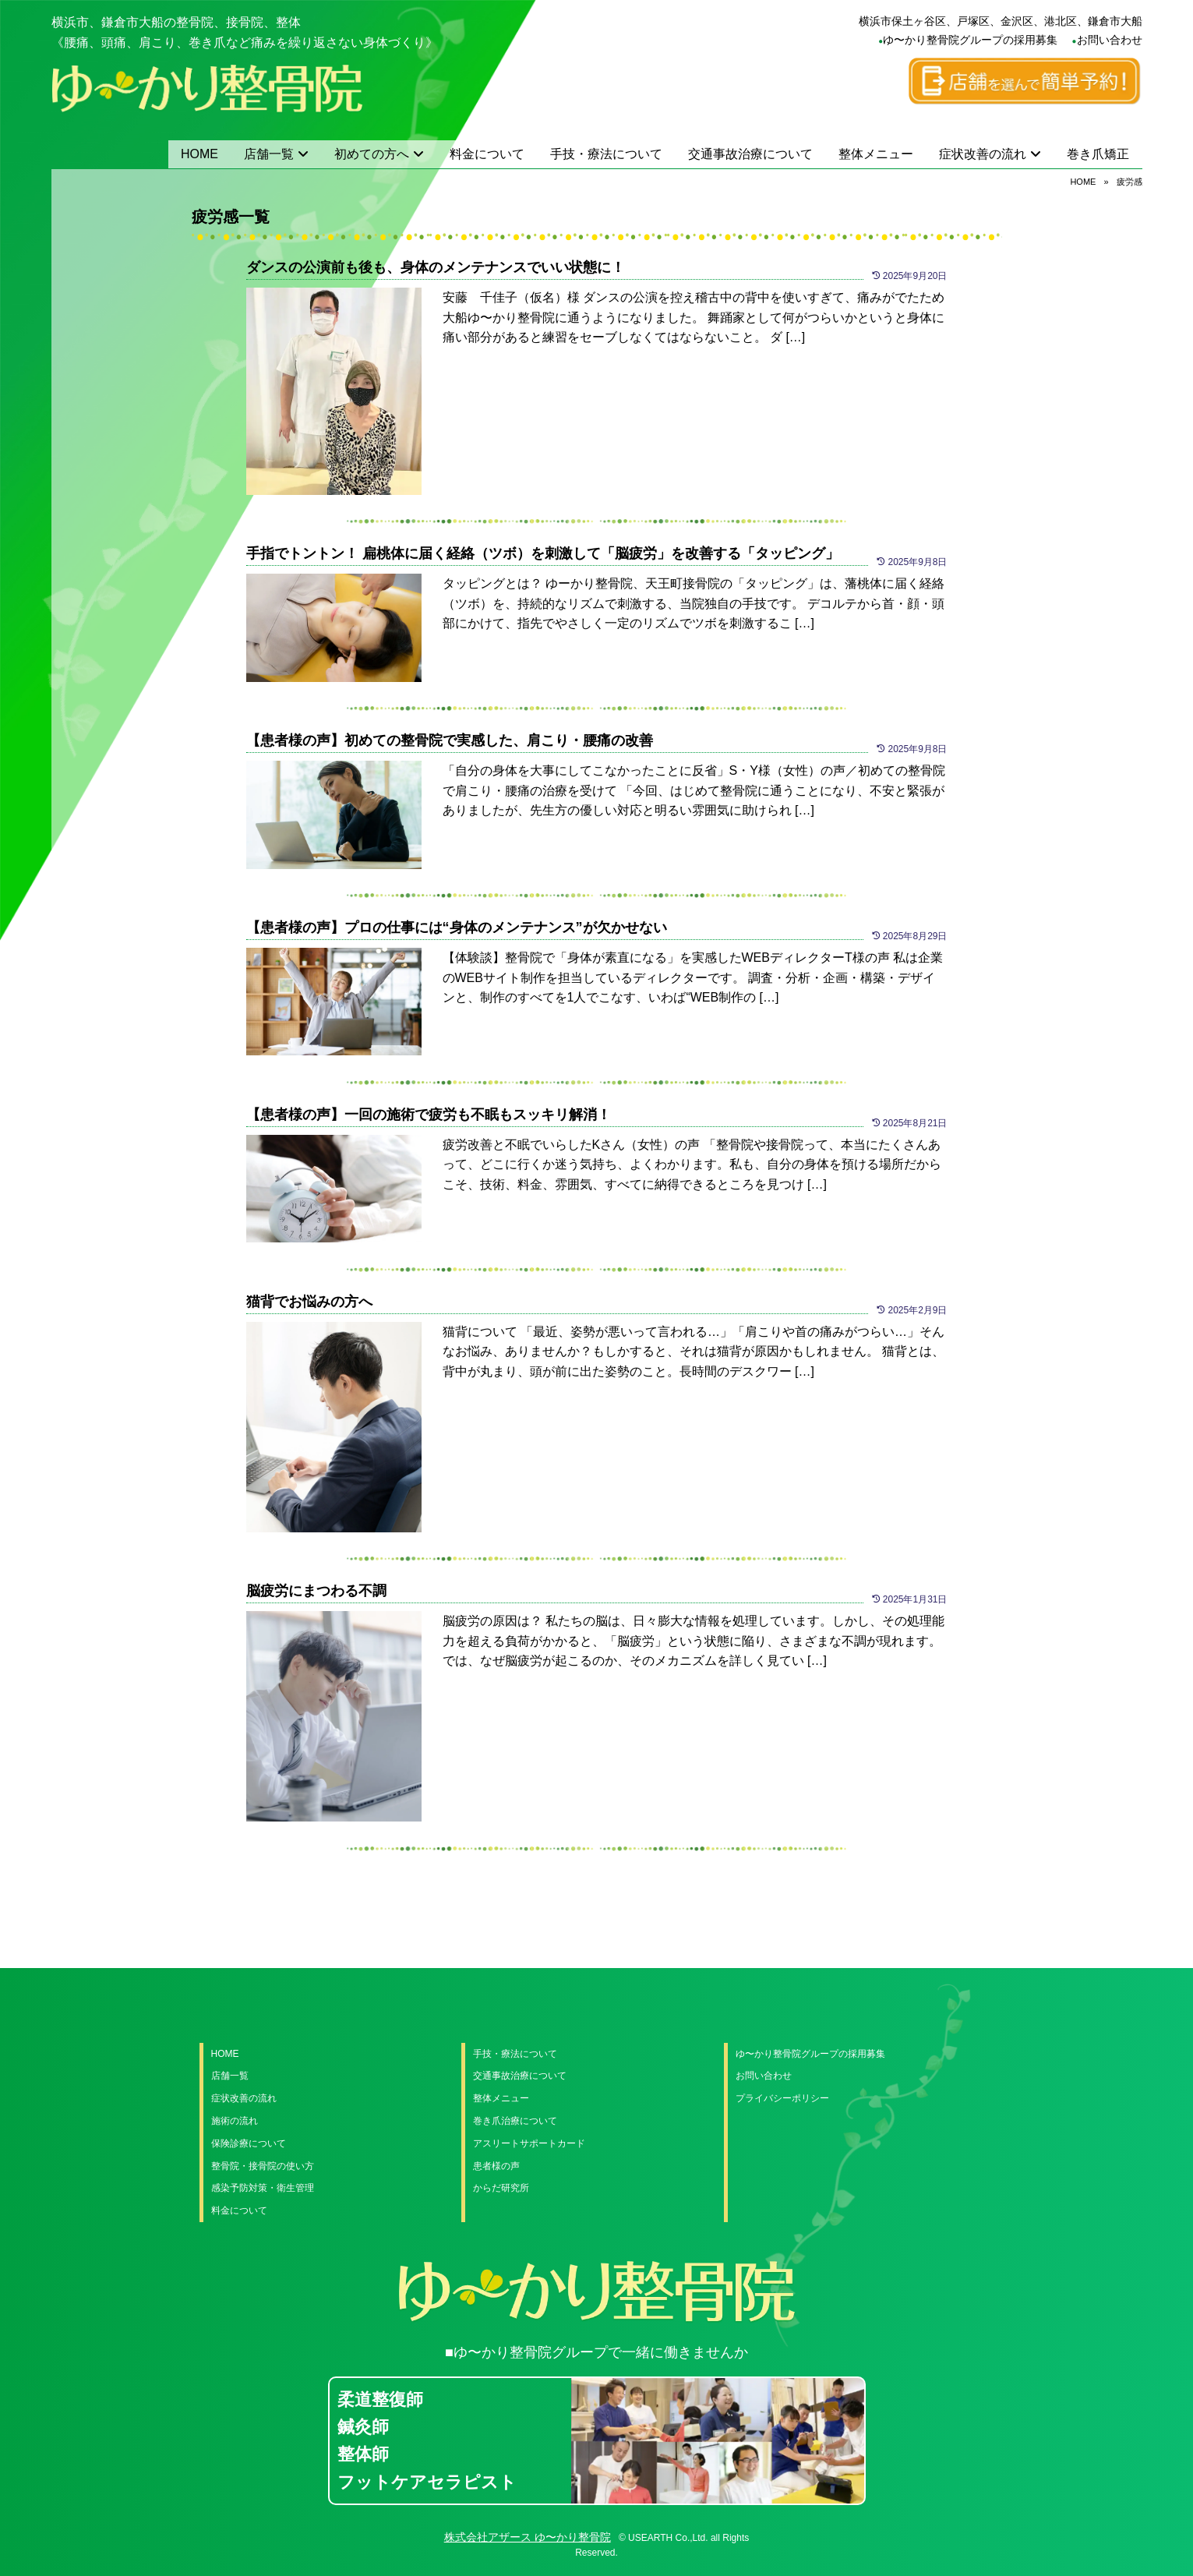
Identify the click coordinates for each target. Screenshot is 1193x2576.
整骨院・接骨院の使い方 (262, 2166)
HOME (199, 154)
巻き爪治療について (515, 2120)
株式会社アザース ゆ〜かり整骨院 (527, 2537)
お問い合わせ (1109, 40)
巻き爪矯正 (1098, 154)
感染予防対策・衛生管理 (262, 2187)
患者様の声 (496, 2166)
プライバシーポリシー (782, 2098)
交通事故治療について (750, 154)
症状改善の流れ (982, 154)
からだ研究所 (501, 2187)
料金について (487, 154)
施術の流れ (234, 2120)
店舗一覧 (269, 154)
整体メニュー (875, 154)
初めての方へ (371, 154)
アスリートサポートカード (529, 2143)
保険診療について (248, 2143)
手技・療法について (606, 154)
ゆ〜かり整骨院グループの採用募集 (970, 40)
